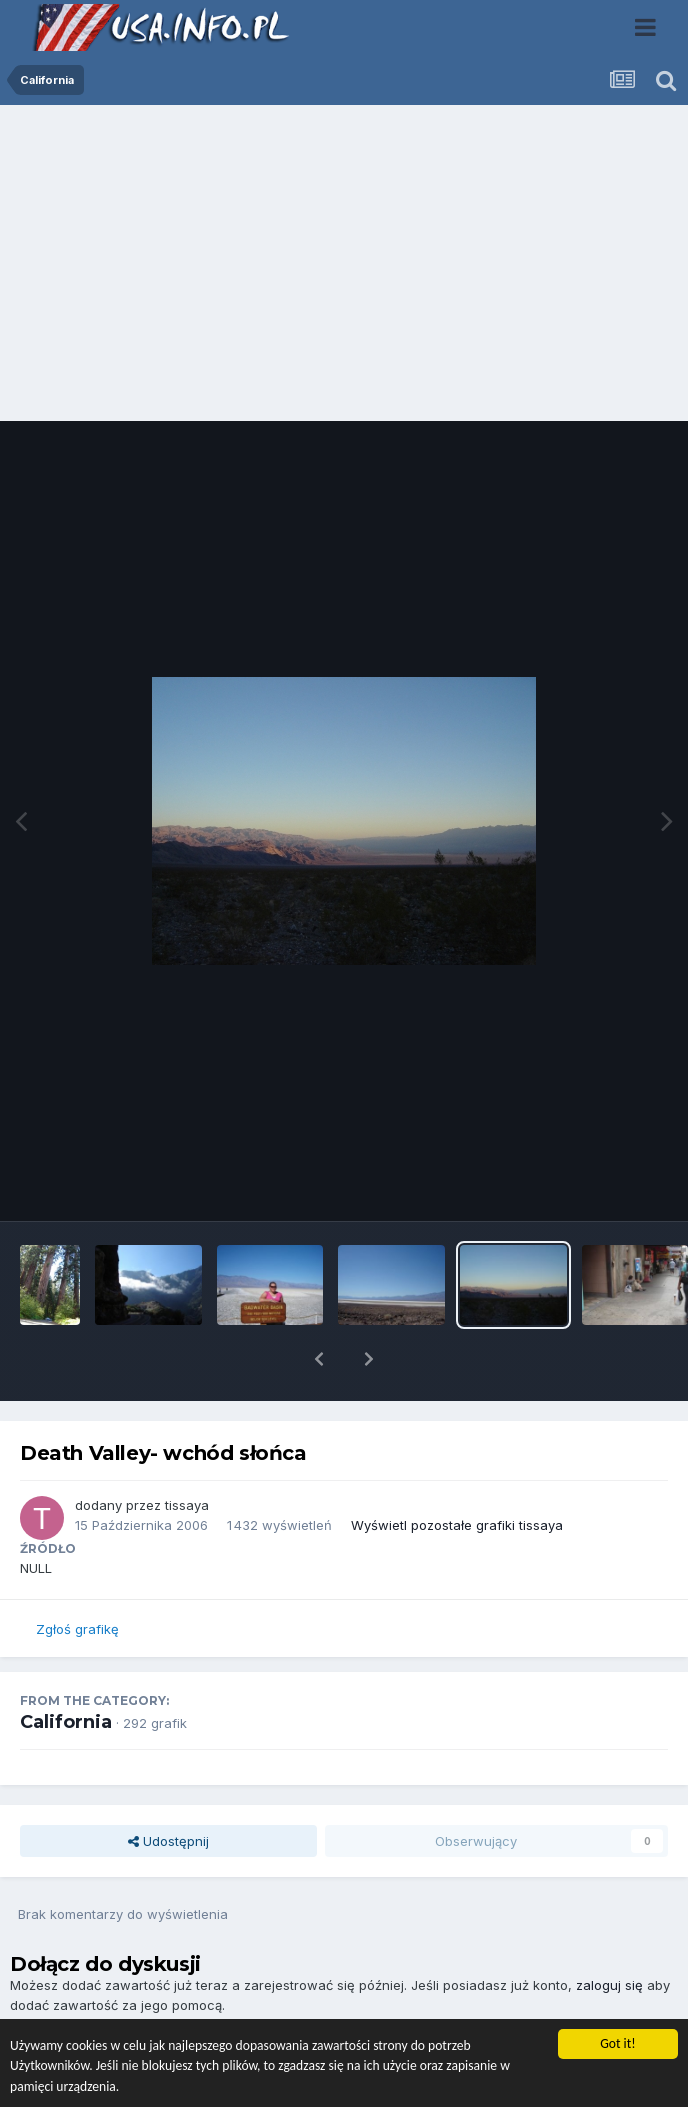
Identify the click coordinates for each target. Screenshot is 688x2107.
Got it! (617, 2043)
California (66, 1670)
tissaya (187, 1453)
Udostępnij (168, 1789)
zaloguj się (609, 1933)
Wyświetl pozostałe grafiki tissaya (457, 1473)
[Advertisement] (344, 268)
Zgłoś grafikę (77, 1577)
